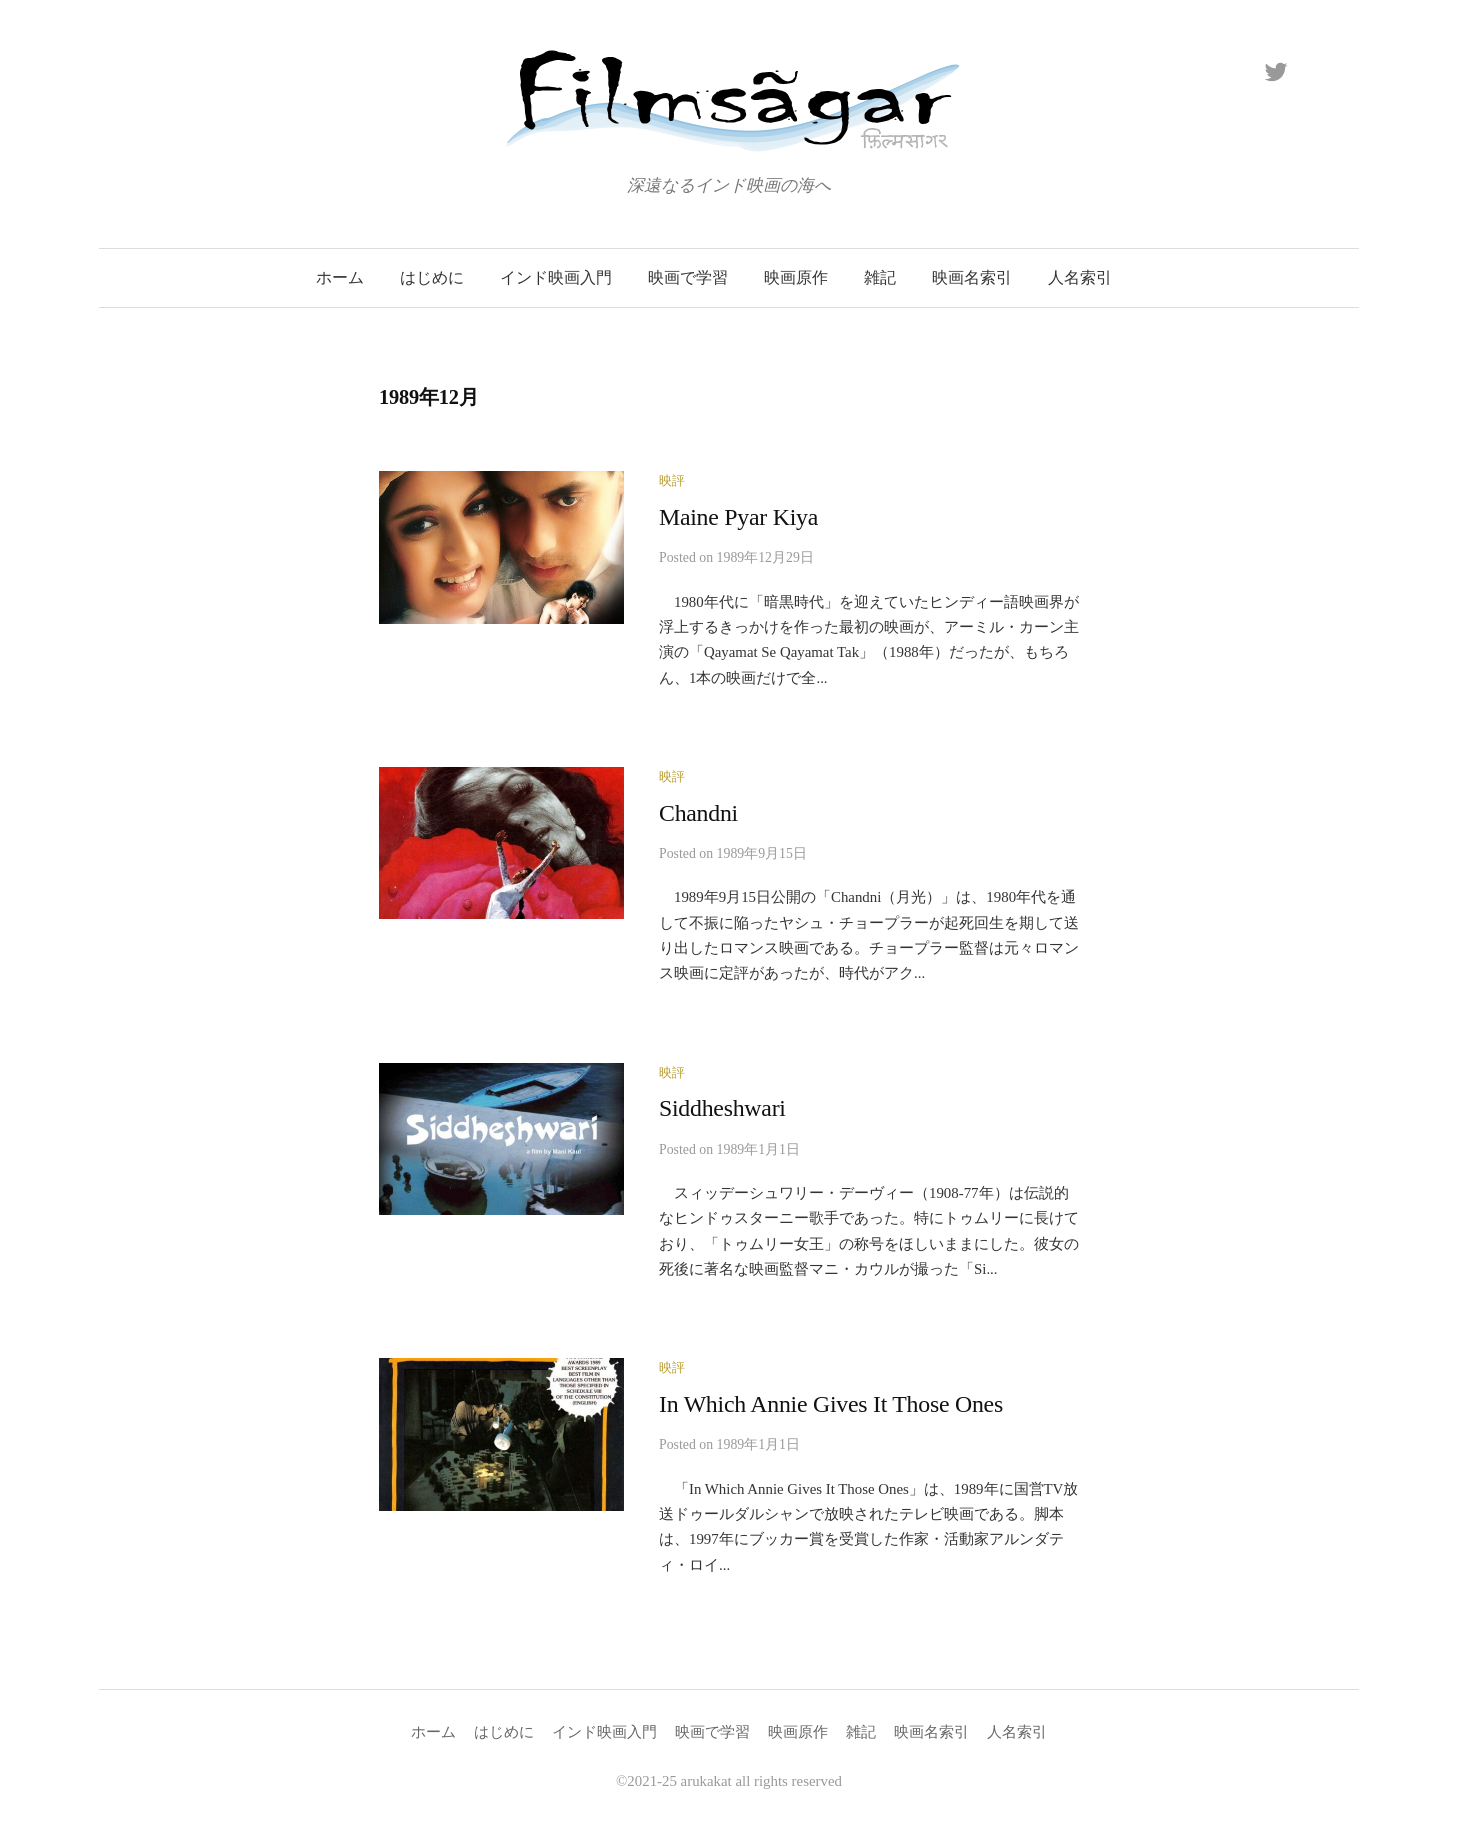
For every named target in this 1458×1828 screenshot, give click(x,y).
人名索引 (1080, 277)
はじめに (432, 277)
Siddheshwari (722, 1108)
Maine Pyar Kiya (738, 517)
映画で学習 (688, 277)
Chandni (698, 813)
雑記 (880, 277)
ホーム (340, 277)
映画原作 (796, 277)
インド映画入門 (556, 277)
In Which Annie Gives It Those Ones (831, 1404)
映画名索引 (972, 277)
